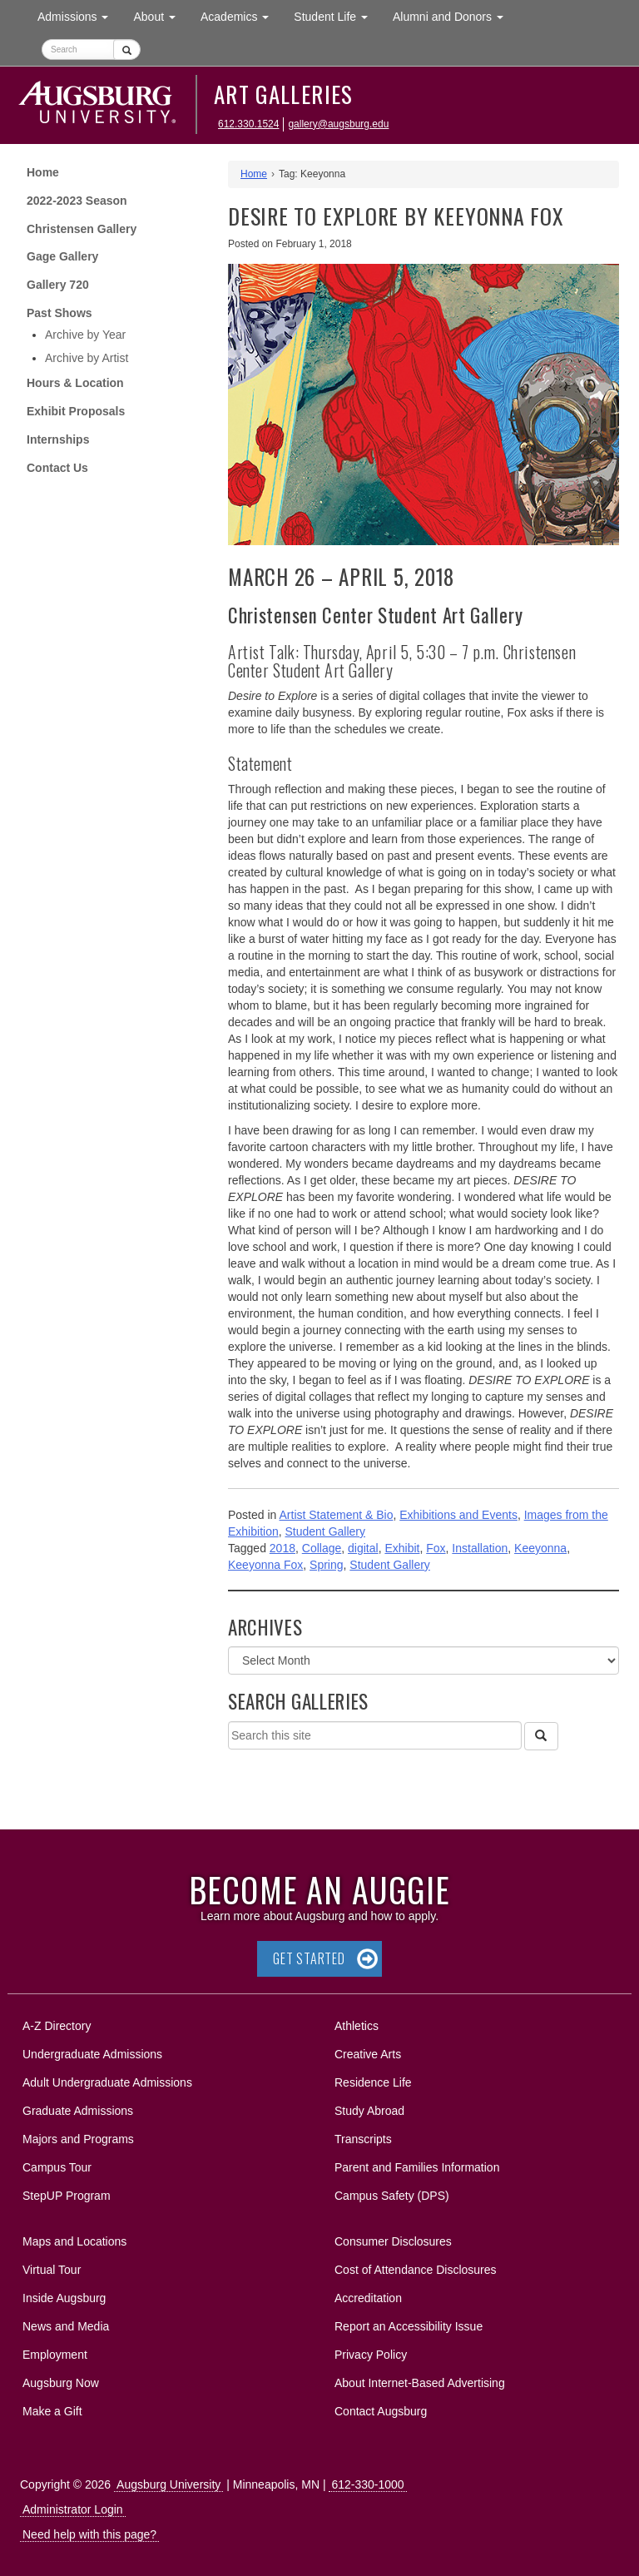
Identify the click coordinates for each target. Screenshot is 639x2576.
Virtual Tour (51, 2269)
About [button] (160, 20)
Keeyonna (540, 1548)
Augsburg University (168, 2484)
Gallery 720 (58, 284)
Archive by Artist (86, 358)
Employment (54, 2354)
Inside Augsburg (64, 2298)
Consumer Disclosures (393, 2241)
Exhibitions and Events (458, 1514)
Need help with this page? (89, 2534)
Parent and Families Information (416, 2167)
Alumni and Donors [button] (454, 15)
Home (43, 172)
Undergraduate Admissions (92, 2054)
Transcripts (363, 2139)
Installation (480, 1548)
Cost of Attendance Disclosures (415, 2269)
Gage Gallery (62, 256)
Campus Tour (57, 2167)
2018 (282, 1548)
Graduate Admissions (77, 2110)
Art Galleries (284, 94)
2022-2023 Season (77, 200)
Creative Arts (367, 2054)
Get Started (309, 1958)
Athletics (356, 2026)
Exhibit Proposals (76, 411)
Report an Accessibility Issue (408, 2326)
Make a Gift (52, 2411)
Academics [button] (241, 15)
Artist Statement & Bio (337, 1514)
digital (363, 1548)
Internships (58, 439)
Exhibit (401, 1548)
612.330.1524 (248, 124)
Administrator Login (72, 2509)
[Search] (540, 1736)
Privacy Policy (370, 2354)
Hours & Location (75, 383)
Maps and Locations (74, 2241)
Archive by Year (85, 334)
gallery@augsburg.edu (338, 124)
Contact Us (57, 467)
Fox (435, 1548)
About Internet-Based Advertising (419, 2383)
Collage (321, 1548)
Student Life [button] (337, 15)
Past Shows (59, 313)
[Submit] (127, 49)
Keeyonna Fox (265, 1564)
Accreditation (368, 2298)
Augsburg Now (60, 2383)
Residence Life (373, 2082)
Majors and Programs (78, 2136)
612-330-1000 (367, 2484)
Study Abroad (369, 2110)
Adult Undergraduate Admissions (107, 2082)
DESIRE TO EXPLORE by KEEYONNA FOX (396, 216)
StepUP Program (66, 2195)
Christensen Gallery (81, 229)
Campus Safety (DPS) (391, 2195)
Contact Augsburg (380, 2411)
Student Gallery (325, 1531)
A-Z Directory (56, 2026)
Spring (326, 1564)
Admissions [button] (79, 15)
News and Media (65, 2326)
